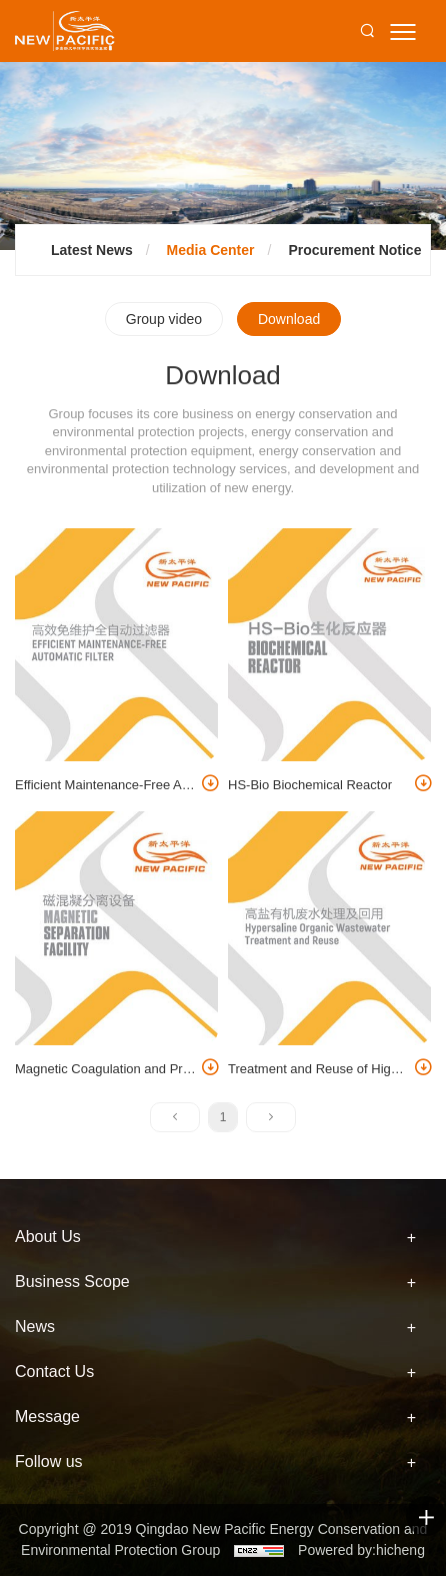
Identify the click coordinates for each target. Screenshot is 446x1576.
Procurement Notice (354, 250)
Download (289, 319)
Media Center (211, 250)
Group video (164, 319)
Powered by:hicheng (361, 1550)
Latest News (92, 250)
